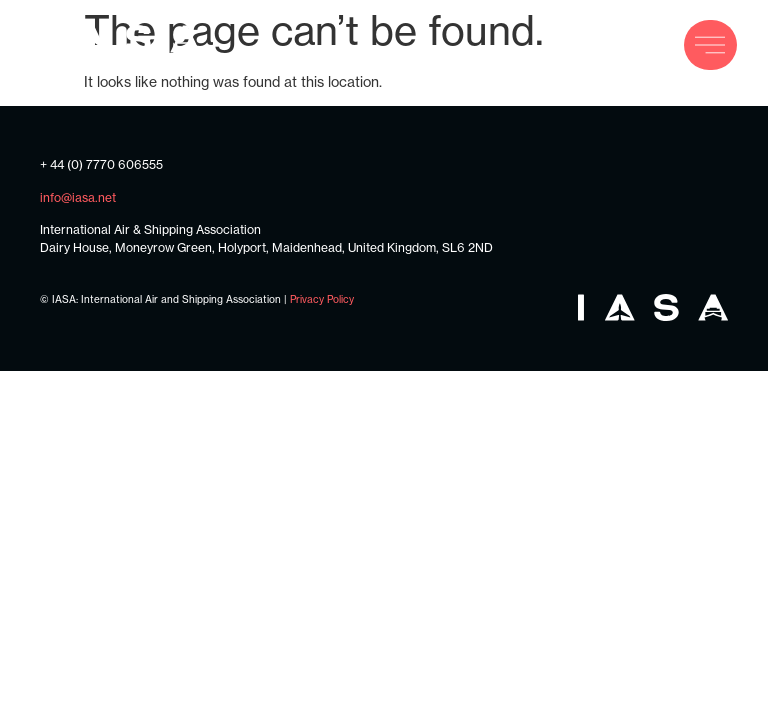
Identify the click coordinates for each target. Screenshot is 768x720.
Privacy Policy (322, 299)
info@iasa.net (78, 197)
